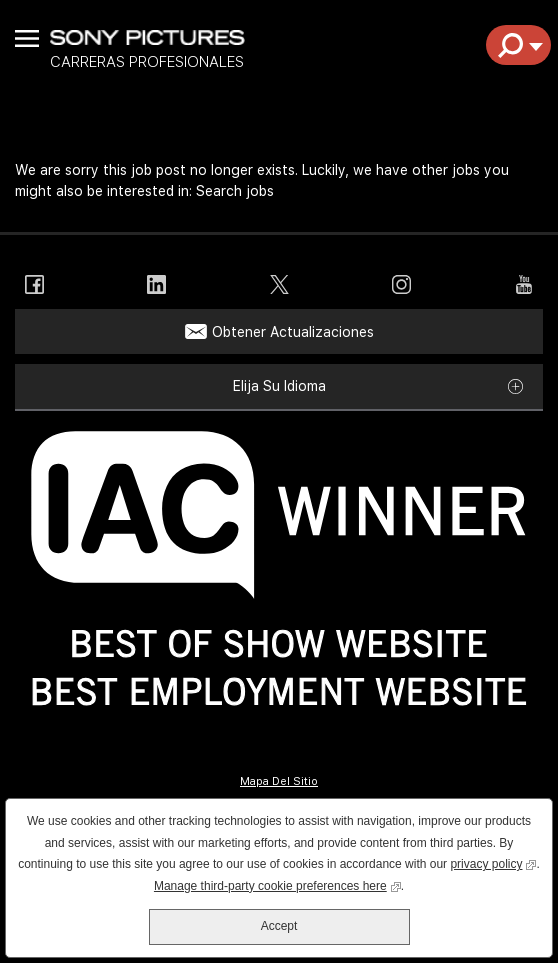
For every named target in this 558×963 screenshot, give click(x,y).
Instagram (401, 284)
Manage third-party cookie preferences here (277, 884)
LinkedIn (156, 284)
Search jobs (235, 191)
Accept (279, 926)
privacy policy (493, 862)
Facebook (34, 284)
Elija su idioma (279, 386)
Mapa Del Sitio (279, 781)
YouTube (523, 284)
